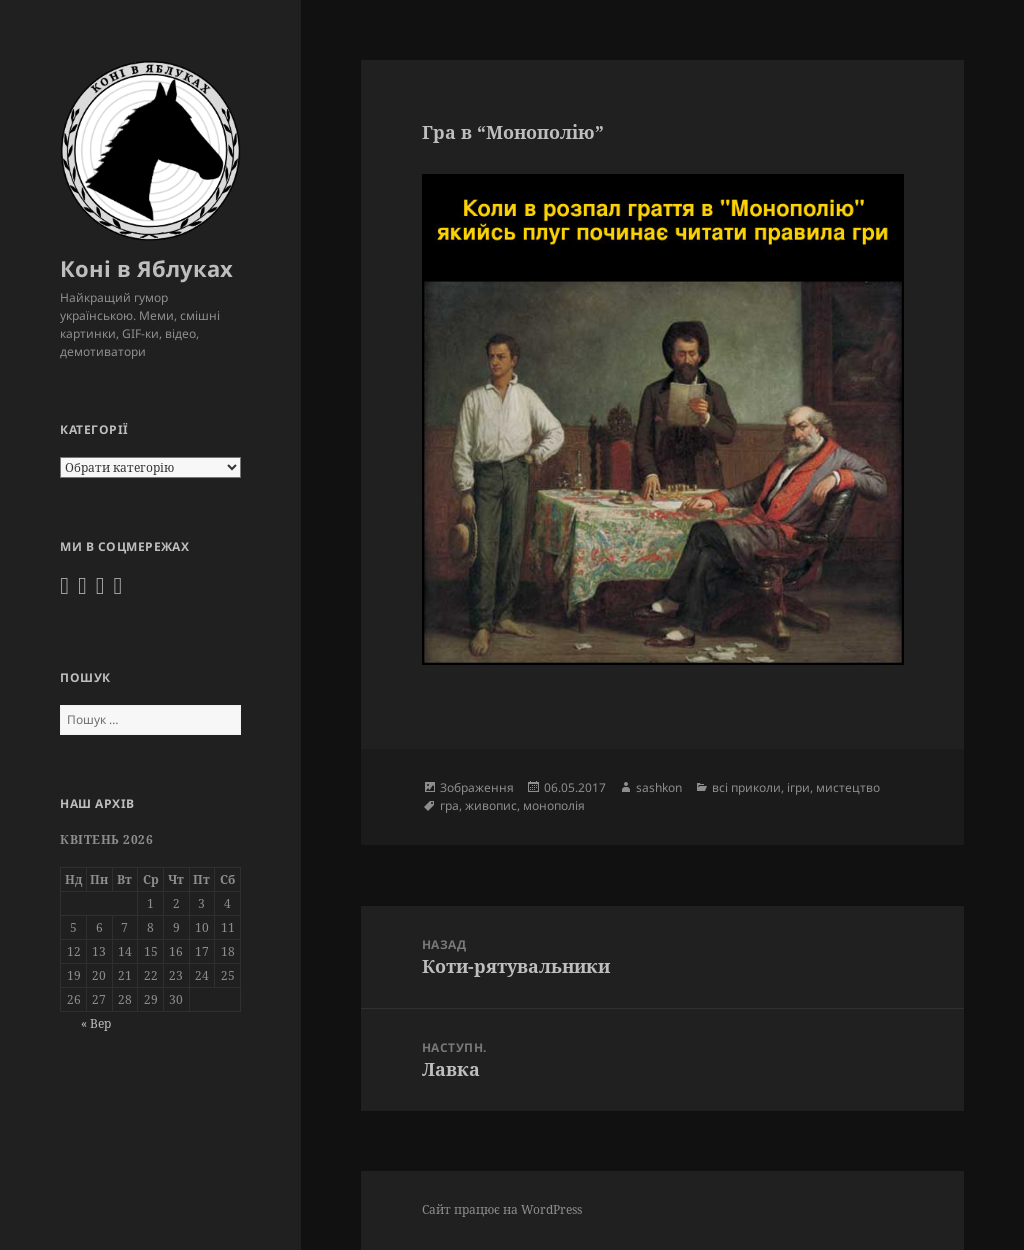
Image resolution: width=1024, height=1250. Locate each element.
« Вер (96, 1023)
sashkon (659, 787)
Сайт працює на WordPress (502, 1209)
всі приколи (746, 787)
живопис (491, 805)
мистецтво (848, 787)
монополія (554, 805)
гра (449, 805)
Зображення (477, 787)
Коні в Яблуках (146, 268)
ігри (798, 787)
